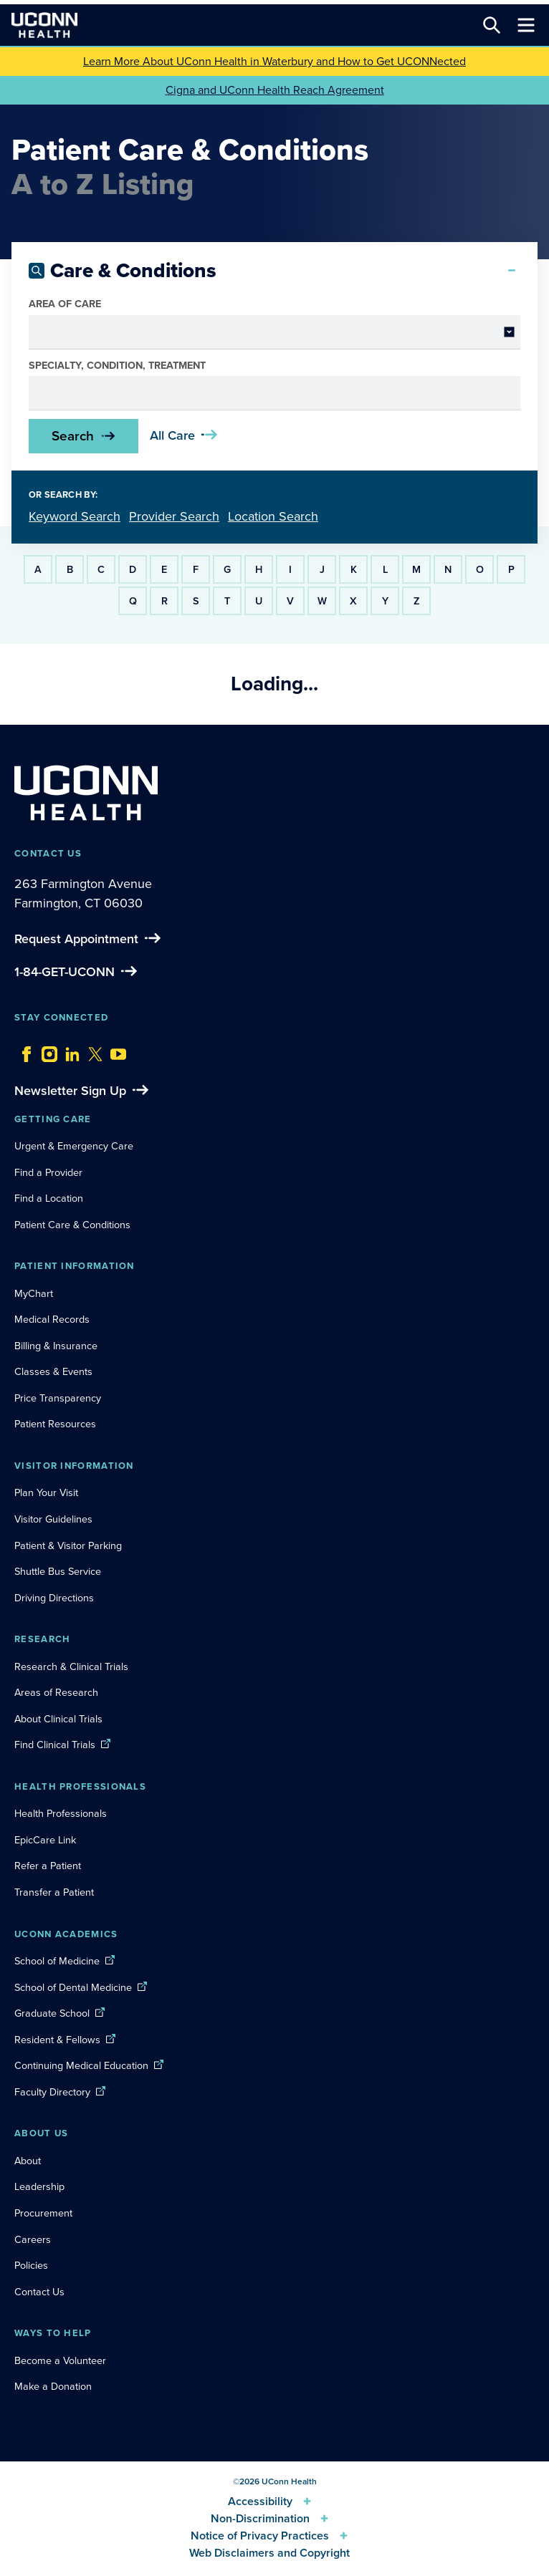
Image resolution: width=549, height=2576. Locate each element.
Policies (31, 2265)
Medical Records (52, 1319)
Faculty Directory (52, 2092)
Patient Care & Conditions (72, 1224)
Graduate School (52, 2013)
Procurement (43, 2213)
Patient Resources (55, 1424)
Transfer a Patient (54, 1892)
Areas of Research (57, 1692)
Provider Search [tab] (174, 516)
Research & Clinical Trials (71, 1666)
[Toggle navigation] (526, 25)
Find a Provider (48, 1172)
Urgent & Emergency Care (73, 1146)
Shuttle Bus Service (57, 1571)
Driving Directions (54, 1598)
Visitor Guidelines (53, 1519)
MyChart (33, 1293)
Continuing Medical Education (81, 2065)
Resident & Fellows (57, 2039)
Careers (32, 2239)
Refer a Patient (47, 1865)
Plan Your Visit (46, 1492)
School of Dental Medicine (73, 1987)
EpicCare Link (45, 1840)
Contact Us (39, 2292)
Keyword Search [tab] (74, 516)
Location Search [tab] (273, 516)
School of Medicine (57, 1961)
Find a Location (48, 1198)
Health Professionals (60, 1813)
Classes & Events (53, 1371)
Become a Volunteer (60, 2360)
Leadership (39, 2186)
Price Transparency (57, 1398)
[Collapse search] (511, 270)
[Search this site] (491, 25)
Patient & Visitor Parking (68, 1545)
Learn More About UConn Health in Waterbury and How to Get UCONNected (274, 61)
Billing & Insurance (55, 1346)
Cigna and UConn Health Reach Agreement (275, 90)
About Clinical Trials (58, 1719)
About (27, 2161)
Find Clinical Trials (54, 1744)
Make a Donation (53, 2386)
